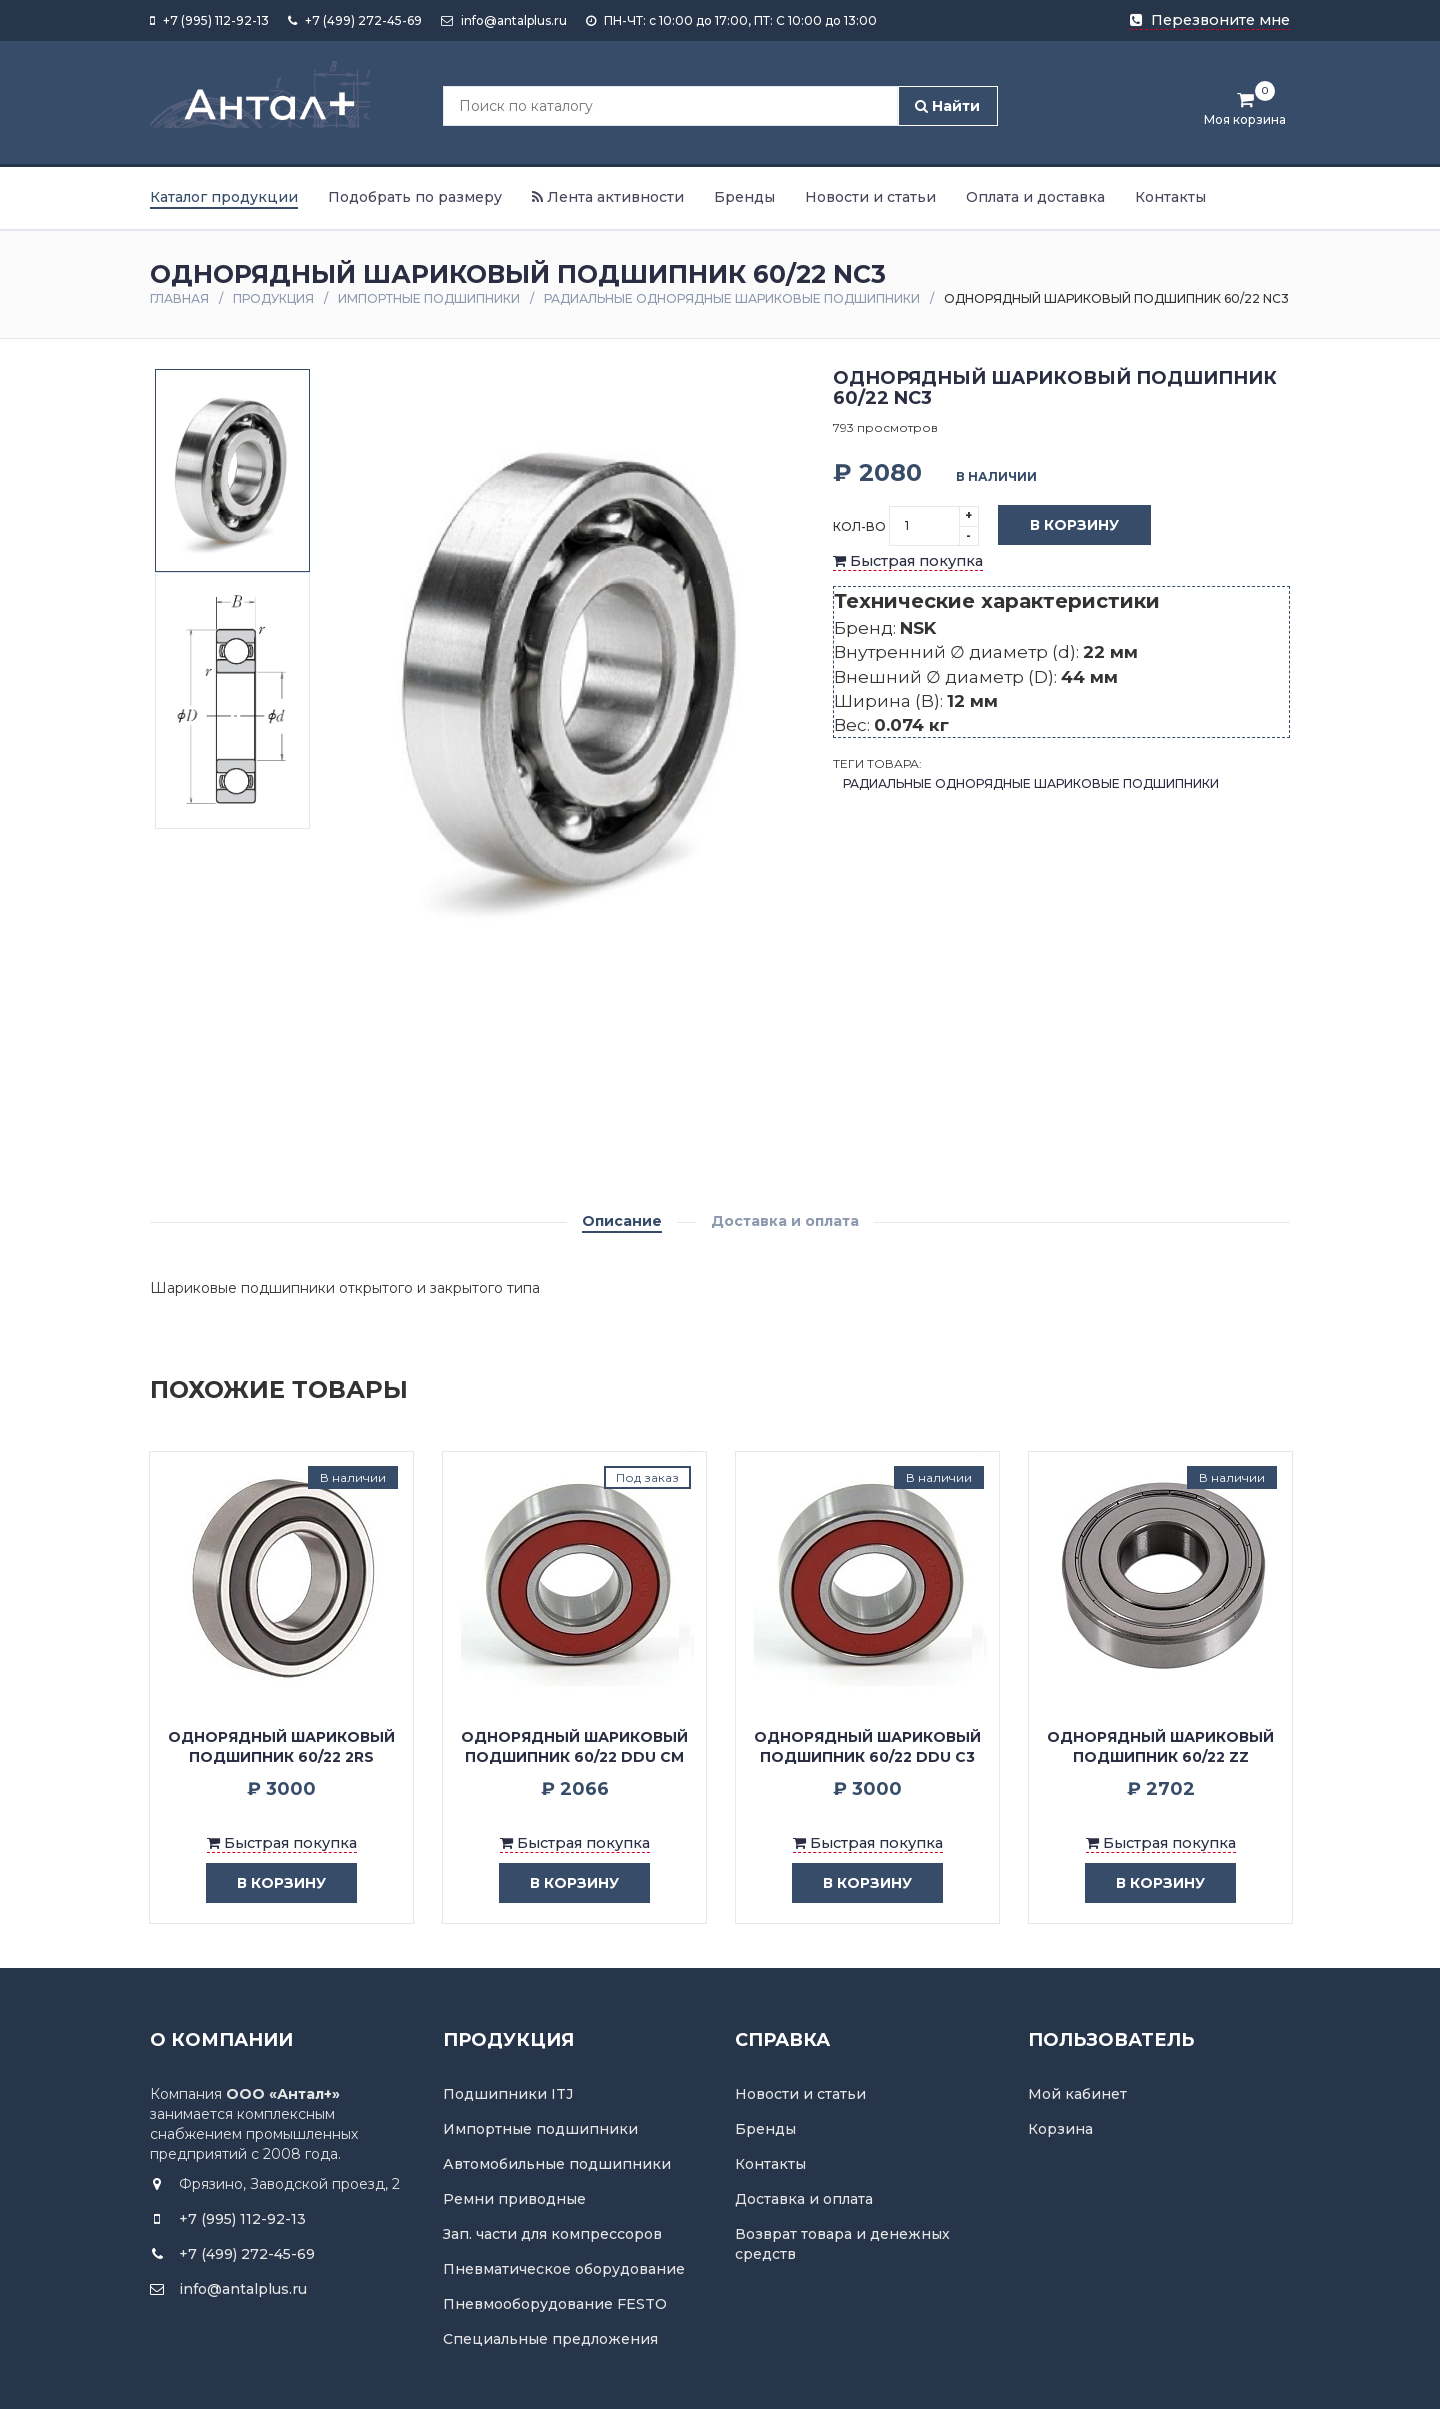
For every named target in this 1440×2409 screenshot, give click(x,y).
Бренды (744, 197)
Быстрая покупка (908, 561)
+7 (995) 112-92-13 (209, 20)
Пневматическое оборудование (564, 2269)
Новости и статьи (870, 197)
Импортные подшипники (429, 298)
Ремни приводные (514, 2199)
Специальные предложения (550, 2339)
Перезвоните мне (1210, 20)
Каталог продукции (224, 197)
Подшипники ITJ (508, 2094)
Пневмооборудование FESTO (555, 2304)
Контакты (1170, 197)
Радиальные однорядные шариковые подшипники (732, 298)
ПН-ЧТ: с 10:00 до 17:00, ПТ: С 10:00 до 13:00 (731, 20)
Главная (179, 298)
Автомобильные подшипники (557, 2164)
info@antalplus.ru (504, 20)
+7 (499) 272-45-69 (355, 20)
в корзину (266, 1883)
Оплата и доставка (1035, 197)
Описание (622, 1221)
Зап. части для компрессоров (552, 2234)
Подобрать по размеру (415, 197)
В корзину (1059, 526)
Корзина (1060, 2129)
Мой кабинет (1077, 2094)
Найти (947, 106)
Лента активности (608, 197)
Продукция (273, 298)
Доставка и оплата (785, 1221)
